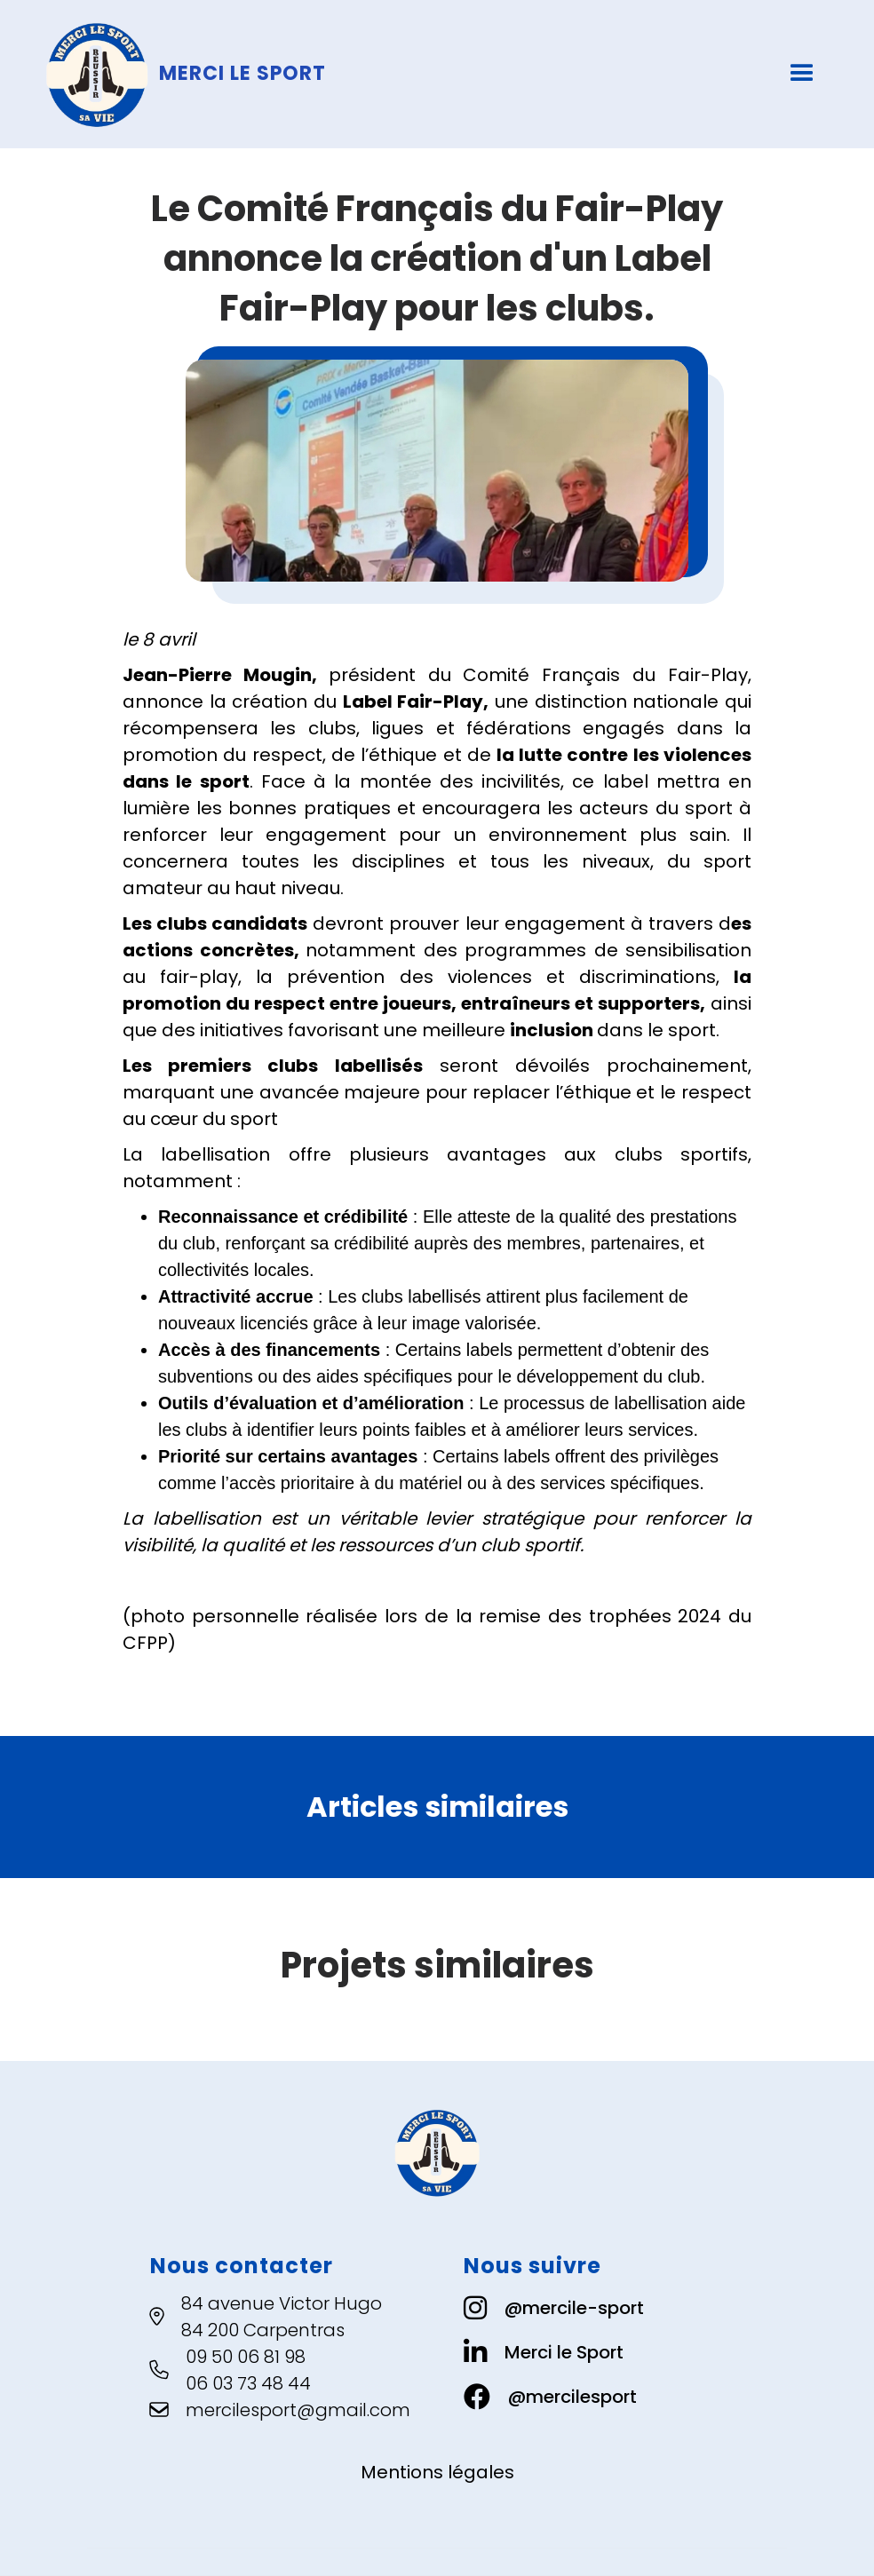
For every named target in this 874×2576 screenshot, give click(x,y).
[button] (802, 73)
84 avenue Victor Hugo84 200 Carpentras (281, 2316)
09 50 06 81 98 (246, 2356)
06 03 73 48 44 (248, 2383)
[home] (309, 74)
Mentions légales (437, 2472)
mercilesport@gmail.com (298, 2410)
